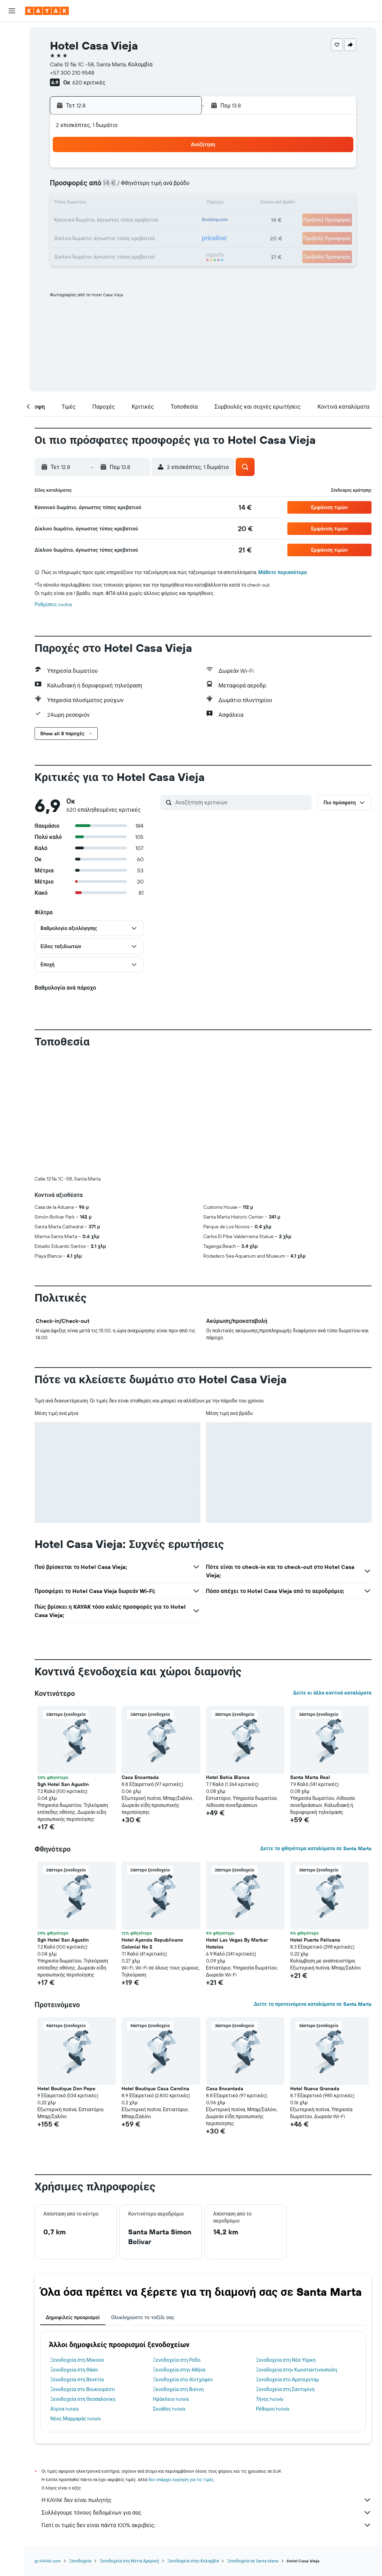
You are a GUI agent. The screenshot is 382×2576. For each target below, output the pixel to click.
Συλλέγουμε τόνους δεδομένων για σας (207, 2396)
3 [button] (79, 187)
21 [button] (146, 220)
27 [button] (129, 237)
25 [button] (96, 237)
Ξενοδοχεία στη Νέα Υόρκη (286, 2244)
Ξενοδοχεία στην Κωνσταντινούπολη (296, 2254)
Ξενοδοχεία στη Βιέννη (178, 2273)
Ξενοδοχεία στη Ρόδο (176, 2244)
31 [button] (79, 254)
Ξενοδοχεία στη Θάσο (74, 2254)
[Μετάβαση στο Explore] (12, 81)
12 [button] (112, 203)
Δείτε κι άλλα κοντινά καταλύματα (332, 1577)
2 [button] (179, 170)
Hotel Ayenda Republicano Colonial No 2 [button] (152, 1827)
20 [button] (129, 220)
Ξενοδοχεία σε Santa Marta (252, 2445)
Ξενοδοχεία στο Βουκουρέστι (82, 2273)
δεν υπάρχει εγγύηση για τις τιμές (181, 2363)
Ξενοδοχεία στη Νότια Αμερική (129, 2445)
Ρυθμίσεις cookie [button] (53, 604)
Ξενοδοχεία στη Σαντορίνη (285, 2273)
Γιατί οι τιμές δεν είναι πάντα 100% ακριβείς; (207, 2409)
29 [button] (163, 237)
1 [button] (163, 170)
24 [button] (79, 237)
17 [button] (78, 220)
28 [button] (146, 237)
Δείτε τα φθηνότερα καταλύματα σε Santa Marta (316, 1732)
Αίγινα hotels (64, 2293)
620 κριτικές (88, 82)
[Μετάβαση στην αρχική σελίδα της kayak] (47, 11)
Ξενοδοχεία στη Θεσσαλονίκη (83, 2283)
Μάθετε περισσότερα (282, 572)
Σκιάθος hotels (169, 2293)
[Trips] (12, 130)
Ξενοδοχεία (80, 2445)
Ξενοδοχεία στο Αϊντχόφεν (183, 2264)
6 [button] (129, 187)
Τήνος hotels (270, 2283)
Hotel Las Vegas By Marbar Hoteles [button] (237, 1827)
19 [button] (112, 220)
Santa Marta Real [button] (310, 1661)
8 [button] (162, 187)
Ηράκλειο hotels (171, 2283)
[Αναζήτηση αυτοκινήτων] (12, 61)
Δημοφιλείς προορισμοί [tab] (73, 2201)
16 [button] (179, 203)
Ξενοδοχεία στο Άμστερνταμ (287, 2264)
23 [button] (179, 220)
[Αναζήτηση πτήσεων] (12, 32)
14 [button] (146, 203)
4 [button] (95, 187)
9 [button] (179, 187)
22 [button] (163, 220)
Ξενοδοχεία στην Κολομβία (193, 2445)
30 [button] (179, 237)
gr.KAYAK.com (48, 2445)
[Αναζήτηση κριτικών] (241, 802)
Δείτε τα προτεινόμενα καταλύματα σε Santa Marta (313, 1888)
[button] (12, 10)
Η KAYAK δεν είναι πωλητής (207, 2384)
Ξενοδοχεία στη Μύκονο (77, 2244)
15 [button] (163, 203)
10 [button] (79, 203)
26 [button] (112, 237)
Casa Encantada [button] (140, 1661)
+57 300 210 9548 (72, 72)
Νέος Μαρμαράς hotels (75, 2303)
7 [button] (146, 187)
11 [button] (96, 203)
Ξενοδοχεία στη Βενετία (77, 2264)
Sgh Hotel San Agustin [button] (63, 1668)
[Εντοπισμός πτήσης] (12, 96)
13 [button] (129, 203)
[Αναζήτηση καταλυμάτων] (12, 47)
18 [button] (95, 220)
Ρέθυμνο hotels (272, 2293)
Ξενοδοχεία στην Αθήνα (179, 2254)
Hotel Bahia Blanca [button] (228, 1661)
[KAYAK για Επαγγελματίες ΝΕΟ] (12, 111)
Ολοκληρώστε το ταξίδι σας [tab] (142, 2201)
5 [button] (112, 187)
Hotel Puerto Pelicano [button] (315, 1824)
